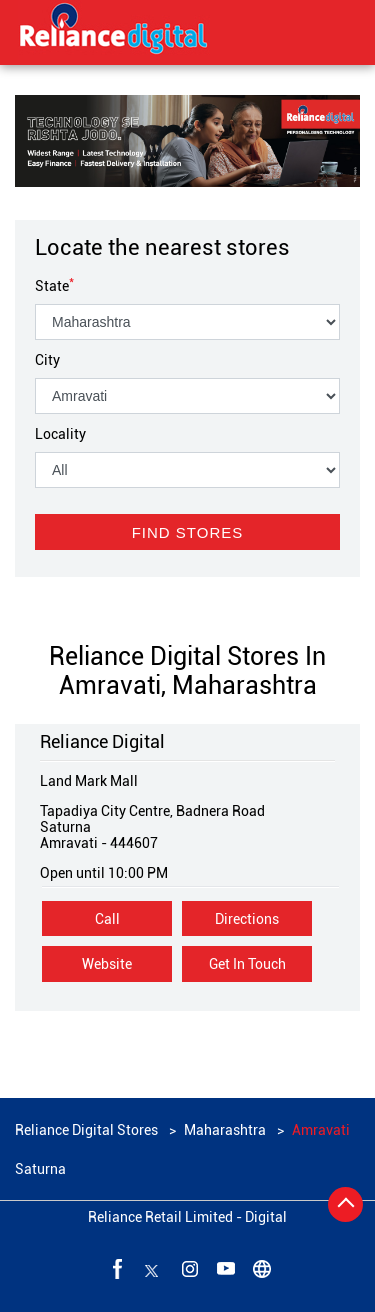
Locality (60, 434)
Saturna (40, 1169)
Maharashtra (225, 1130)
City (47, 360)
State (54, 286)
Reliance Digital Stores (88, 1130)
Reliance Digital (102, 741)
